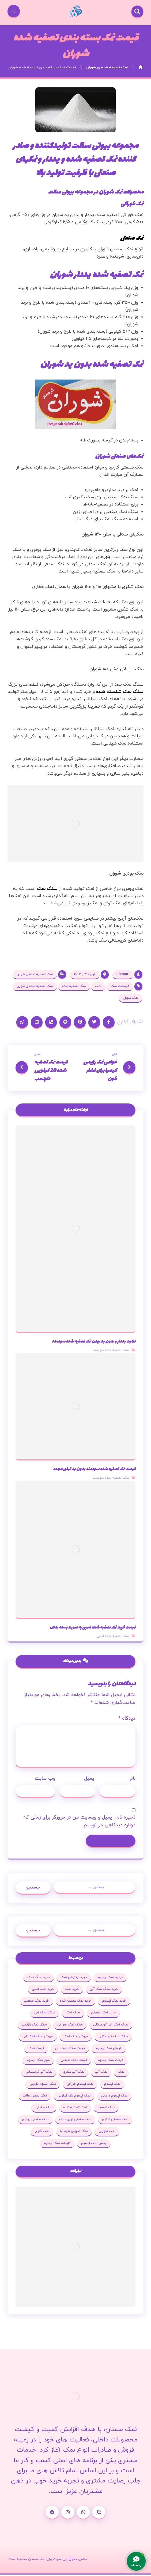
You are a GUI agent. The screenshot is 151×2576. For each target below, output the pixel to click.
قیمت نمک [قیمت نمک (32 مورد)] (36, 2049)
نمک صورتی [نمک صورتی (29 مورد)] (107, 2132)
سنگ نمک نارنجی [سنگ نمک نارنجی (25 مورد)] (34, 2026)
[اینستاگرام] (67, 2514)
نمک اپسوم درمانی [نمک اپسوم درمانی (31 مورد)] (114, 2097)
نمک (98, 986)
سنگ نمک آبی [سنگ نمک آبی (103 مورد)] (44, 2014)
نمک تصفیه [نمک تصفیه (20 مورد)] (106, 2109)
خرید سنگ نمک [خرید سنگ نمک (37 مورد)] (38, 1978)
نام (132, 1779)
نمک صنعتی (132, 238)
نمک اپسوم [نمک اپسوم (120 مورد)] (112, 2085)
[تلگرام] (52, 2514)
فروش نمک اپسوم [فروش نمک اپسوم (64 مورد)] (109, 2049)
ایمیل (90, 1779)
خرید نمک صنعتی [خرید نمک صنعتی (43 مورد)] (36, 2002)
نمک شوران (130, 998)
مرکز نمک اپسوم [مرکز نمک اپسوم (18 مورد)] (38, 2061)
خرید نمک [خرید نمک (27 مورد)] (72, 1990)
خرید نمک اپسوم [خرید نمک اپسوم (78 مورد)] (114, 2002)
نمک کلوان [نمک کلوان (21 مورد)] (42, 2132)
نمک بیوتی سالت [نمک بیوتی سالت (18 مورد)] (35, 2097)
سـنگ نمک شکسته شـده (119, 692)
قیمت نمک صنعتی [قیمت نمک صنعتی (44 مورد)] (74, 2061)
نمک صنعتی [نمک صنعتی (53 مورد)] (43, 2109)
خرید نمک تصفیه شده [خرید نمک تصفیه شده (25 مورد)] (75, 2002)
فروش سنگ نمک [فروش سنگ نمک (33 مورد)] (75, 2038)
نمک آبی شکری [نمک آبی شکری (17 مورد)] (73, 2073)
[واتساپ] (83, 2514)
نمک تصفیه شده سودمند (111, 1351)
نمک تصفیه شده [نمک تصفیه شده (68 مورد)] (75, 2109)
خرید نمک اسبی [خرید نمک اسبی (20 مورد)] (43, 1990)
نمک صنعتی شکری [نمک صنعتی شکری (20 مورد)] (115, 2120)
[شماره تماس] (98, 2514)
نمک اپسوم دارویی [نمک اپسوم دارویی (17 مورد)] (42, 2085)
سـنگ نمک (47, 889)
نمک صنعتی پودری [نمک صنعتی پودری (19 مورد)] (35, 2120)
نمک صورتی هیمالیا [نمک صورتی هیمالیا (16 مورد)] (74, 2132)
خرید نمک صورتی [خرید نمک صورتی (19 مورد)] (103, 2014)
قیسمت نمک (120, 986)
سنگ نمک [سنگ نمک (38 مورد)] (73, 2014)
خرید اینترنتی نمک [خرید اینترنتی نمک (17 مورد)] (74, 1978)
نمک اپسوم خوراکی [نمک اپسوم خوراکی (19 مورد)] (80, 2085)
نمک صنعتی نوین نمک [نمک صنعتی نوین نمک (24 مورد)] (75, 2120)
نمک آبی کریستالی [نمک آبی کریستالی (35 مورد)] (38, 2073)
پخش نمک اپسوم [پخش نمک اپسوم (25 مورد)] (94, 2144)
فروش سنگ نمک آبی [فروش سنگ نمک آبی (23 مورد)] (37, 2038)
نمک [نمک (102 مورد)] (121, 2073)
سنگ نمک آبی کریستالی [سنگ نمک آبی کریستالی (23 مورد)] (110, 2026)
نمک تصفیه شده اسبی (113, 1637)
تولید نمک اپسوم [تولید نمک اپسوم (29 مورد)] (110, 1978)
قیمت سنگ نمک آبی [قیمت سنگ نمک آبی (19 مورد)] (70, 2049)
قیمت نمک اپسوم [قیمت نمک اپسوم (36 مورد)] (110, 2061)
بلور (106, 557)
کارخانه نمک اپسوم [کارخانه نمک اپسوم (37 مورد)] (57, 2144)
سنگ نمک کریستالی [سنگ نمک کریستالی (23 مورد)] (113, 2038)
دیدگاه (126, 1719)
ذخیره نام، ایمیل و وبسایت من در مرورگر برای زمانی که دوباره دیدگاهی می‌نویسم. (79, 1822)
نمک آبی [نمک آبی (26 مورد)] (101, 2073)
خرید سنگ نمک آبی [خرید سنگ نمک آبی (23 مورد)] (104, 1990)
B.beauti (122, 975)
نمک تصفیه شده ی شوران (35, 975)
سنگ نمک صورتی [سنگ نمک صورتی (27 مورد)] (69, 2026)
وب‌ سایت (45, 1779)
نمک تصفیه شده (74, 986)
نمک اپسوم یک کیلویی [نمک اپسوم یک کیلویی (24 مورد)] (74, 2097)
